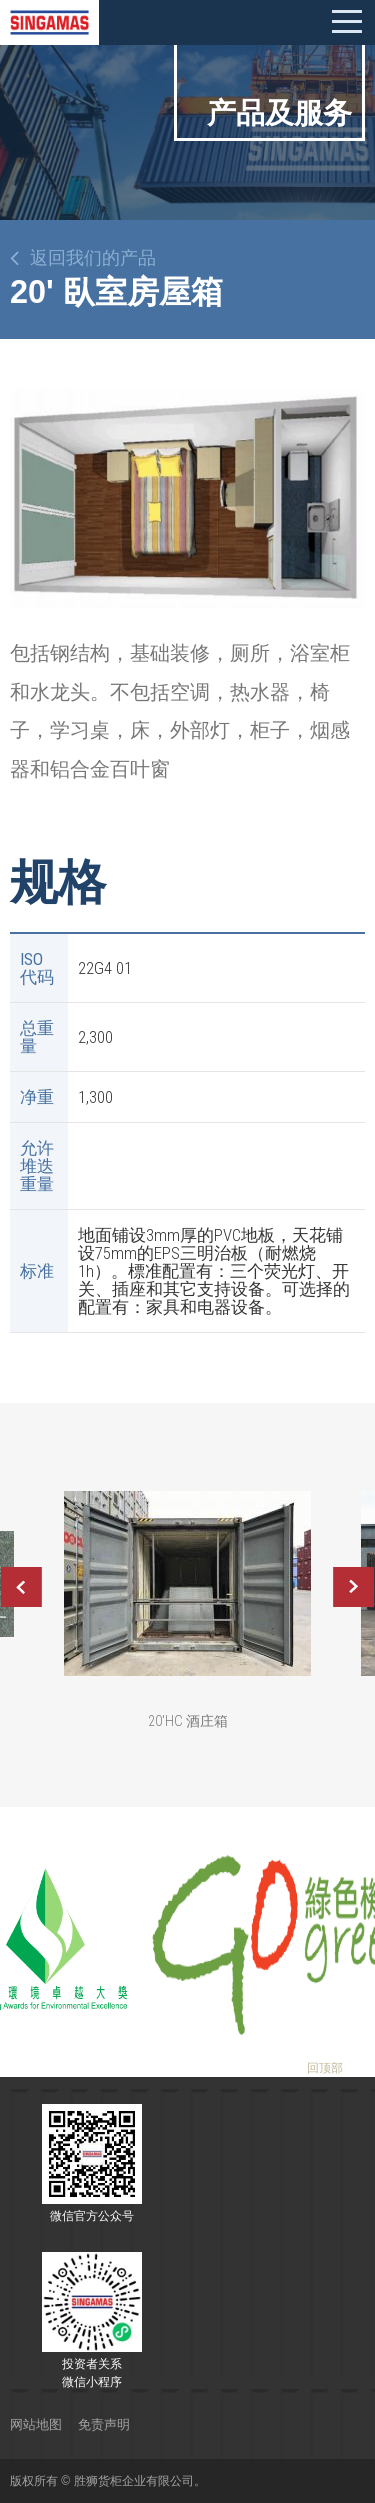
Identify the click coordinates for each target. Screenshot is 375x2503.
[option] (187, 499)
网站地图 (36, 2424)
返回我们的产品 (93, 258)
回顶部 (325, 2068)
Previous (21, 1587)
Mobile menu (347, 22)
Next (354, 1587)
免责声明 (104, 2424)
